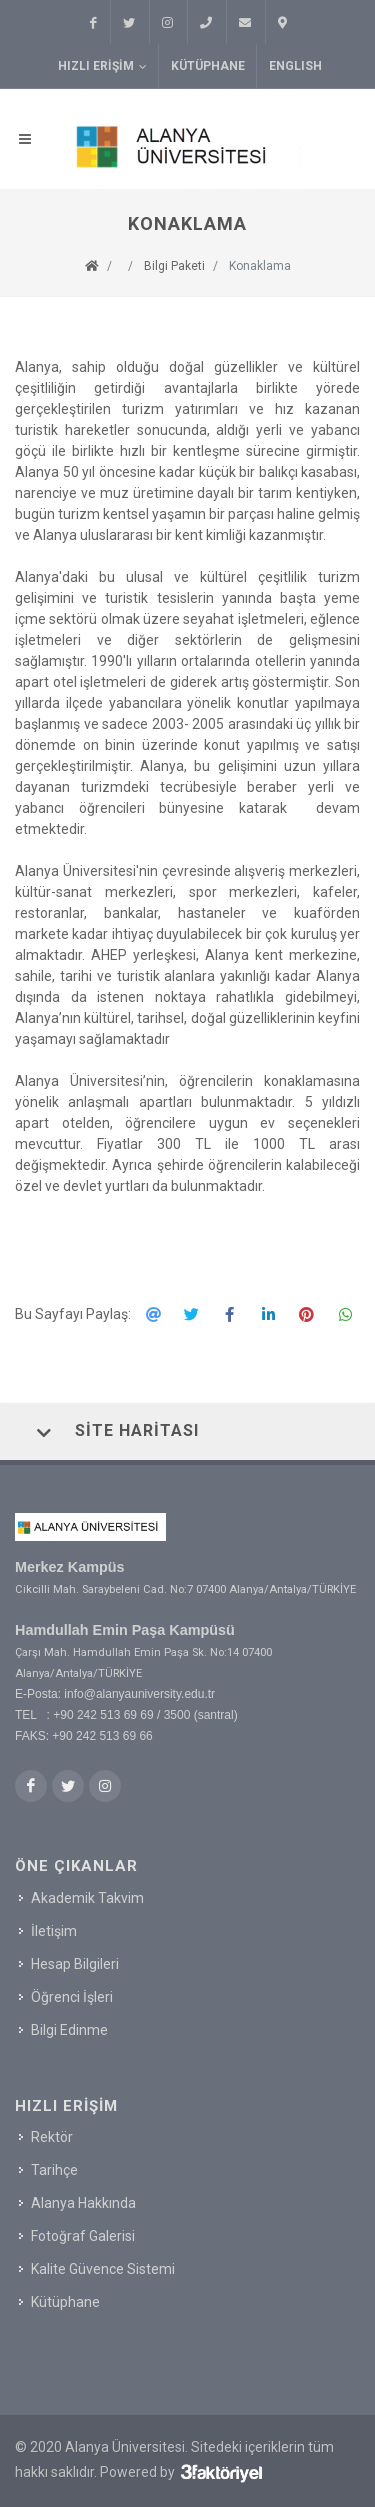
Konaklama (260, 266)
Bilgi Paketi (174, 266)
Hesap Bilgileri (75, 1963)
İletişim (54, 1930)
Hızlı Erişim (102, 66)
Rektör (52, 2137)
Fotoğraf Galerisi (83, 2236)
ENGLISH (295, 66)
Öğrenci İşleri (72, 1996)
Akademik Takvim (87, 1897)
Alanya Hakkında (83, 2203)
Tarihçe (54, 2170)
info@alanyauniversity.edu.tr (139, 1694)
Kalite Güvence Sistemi (103, 2269)
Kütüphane (208, 66)
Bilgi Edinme (69, 2029)
